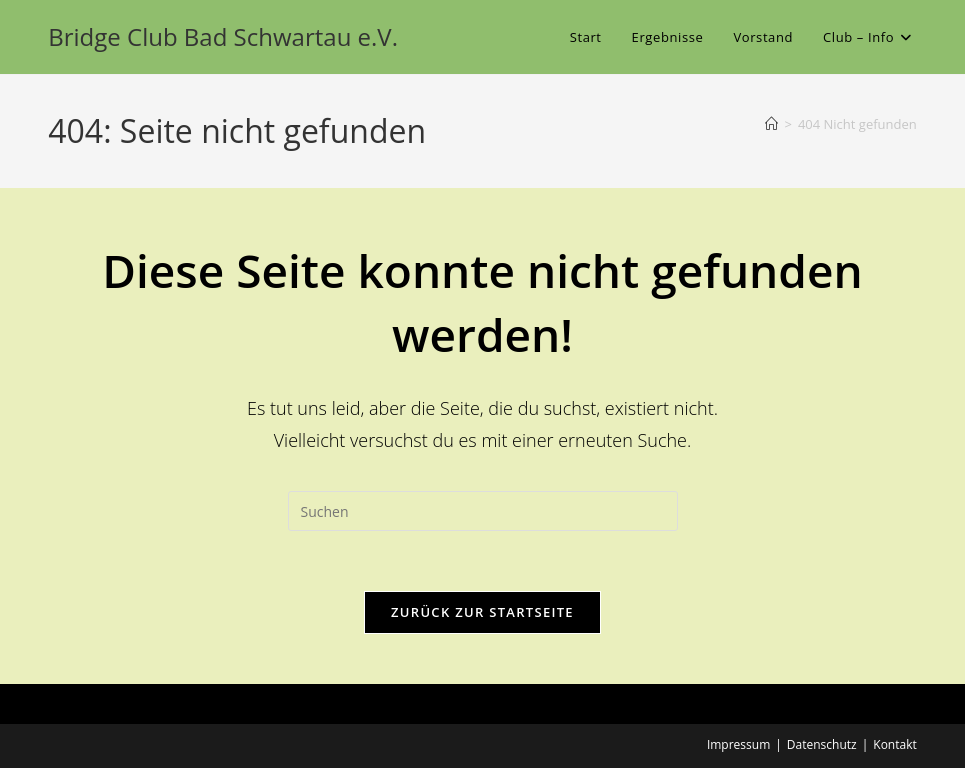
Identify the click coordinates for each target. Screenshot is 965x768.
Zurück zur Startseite (482, 612)
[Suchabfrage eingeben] (483, 511)
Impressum (738, 744)
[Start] (771, 124)
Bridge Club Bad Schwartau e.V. (223, 36)
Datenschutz (822, 744)
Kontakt (894, 744)
